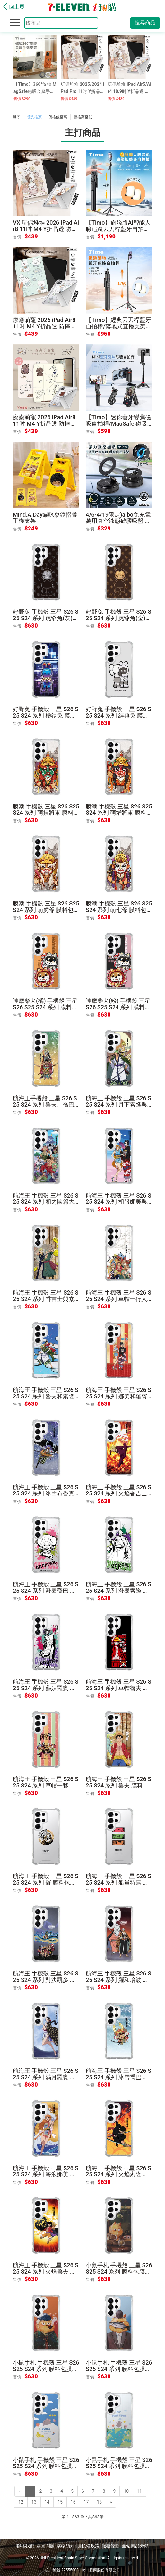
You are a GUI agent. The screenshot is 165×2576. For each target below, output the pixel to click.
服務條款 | (111, 2545)
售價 (17, 237)
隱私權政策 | (89, 2545)
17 (86, 2502)
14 (47, 2502)
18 (99, 2502)
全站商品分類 (135, 2545)
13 (34, 2502)
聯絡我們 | (26, 2545)
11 (139, 2491)
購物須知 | (67, 2545)
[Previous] (19, 2491)
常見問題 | (47, 2545)
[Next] (111, 2502)
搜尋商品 (145, 22)
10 (126, 2491)
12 (20, 2502)
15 (60, 2502)
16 (73, 2502)
